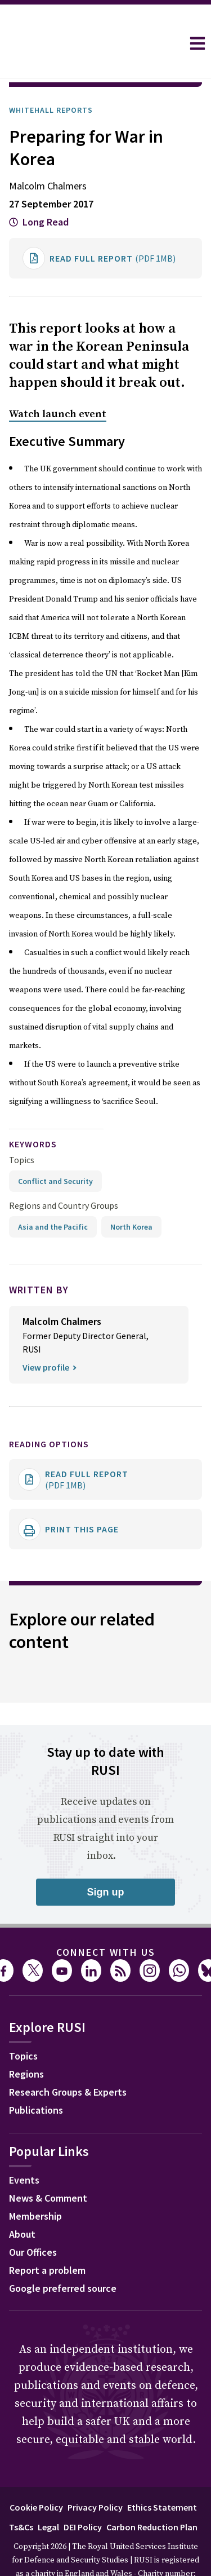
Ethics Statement (162, 2475)
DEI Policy (83, 2495)
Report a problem (47, 2238)
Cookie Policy (36, 2475)
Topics (21, 1128)
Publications (36, 2078)
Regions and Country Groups (63, 1173)
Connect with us (105, 1920)
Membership (35, 2184)
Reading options (49, 1412)
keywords (33, 1112)
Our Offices (33, 2220)
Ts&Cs (21, 2495)
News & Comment (48, 2166)
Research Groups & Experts (68, 2060)
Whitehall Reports (51, 78)
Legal (48, 2495)
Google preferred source (62, 2256)
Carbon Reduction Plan (151, 2495)
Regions (26, 2042)
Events (24, 2148)
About (22, 2202)
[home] (91, 43)
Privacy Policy (95, 2475)
